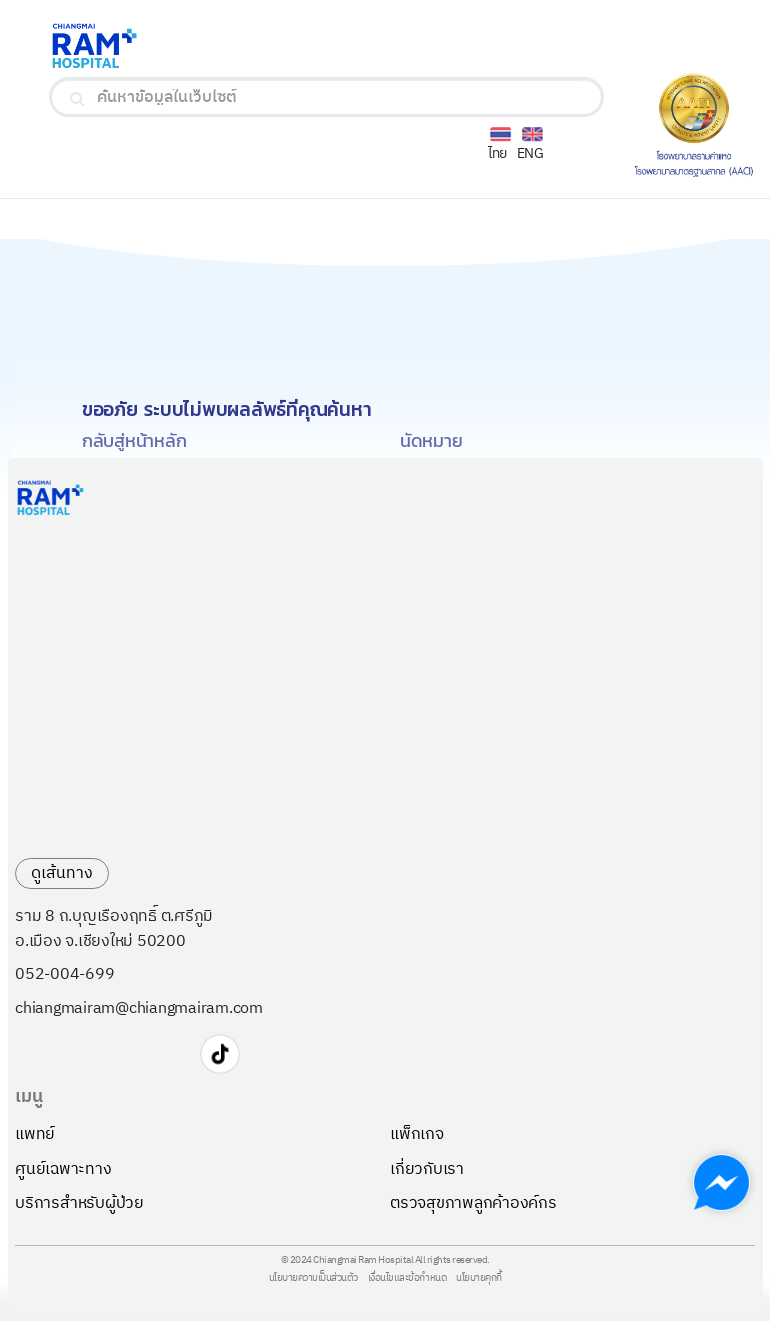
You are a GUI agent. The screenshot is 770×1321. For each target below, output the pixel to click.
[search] (77, 99)
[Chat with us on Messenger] (721, 1182)
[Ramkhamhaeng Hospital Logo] (174, 46)
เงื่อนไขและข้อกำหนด (407, 1279)
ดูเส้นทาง (62, 873)
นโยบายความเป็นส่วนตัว (313, 1279)
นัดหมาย (431, 440)
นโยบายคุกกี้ (479, 1279)
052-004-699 (64, 975)
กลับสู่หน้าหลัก (134, 440)
